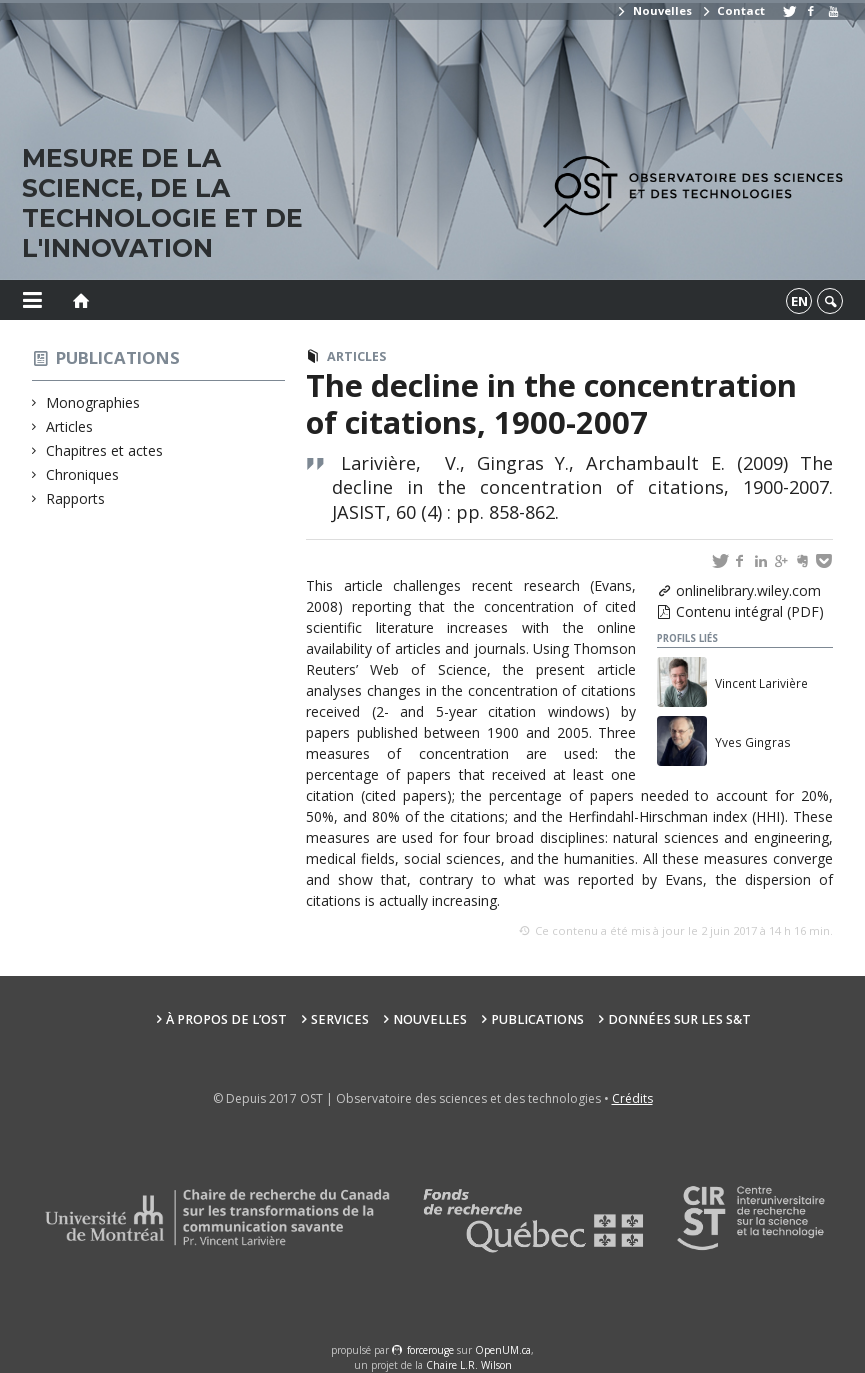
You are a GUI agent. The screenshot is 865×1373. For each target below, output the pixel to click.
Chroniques (83, 474)
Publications (118, 357)
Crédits (632, 1098)
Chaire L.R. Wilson (469, 1365)
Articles (70, 426)
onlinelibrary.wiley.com (748, 590)
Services (340, 1019)
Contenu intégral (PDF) (750, 611)
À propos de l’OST (226, 1019)
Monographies (93, 402)
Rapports (76, 498)
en (799, 301)
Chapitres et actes (105, 450)
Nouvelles (653, 10)
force (430, 1350)
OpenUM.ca (503, 1350)
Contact (733, 10)
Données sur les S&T (679, 1019)
